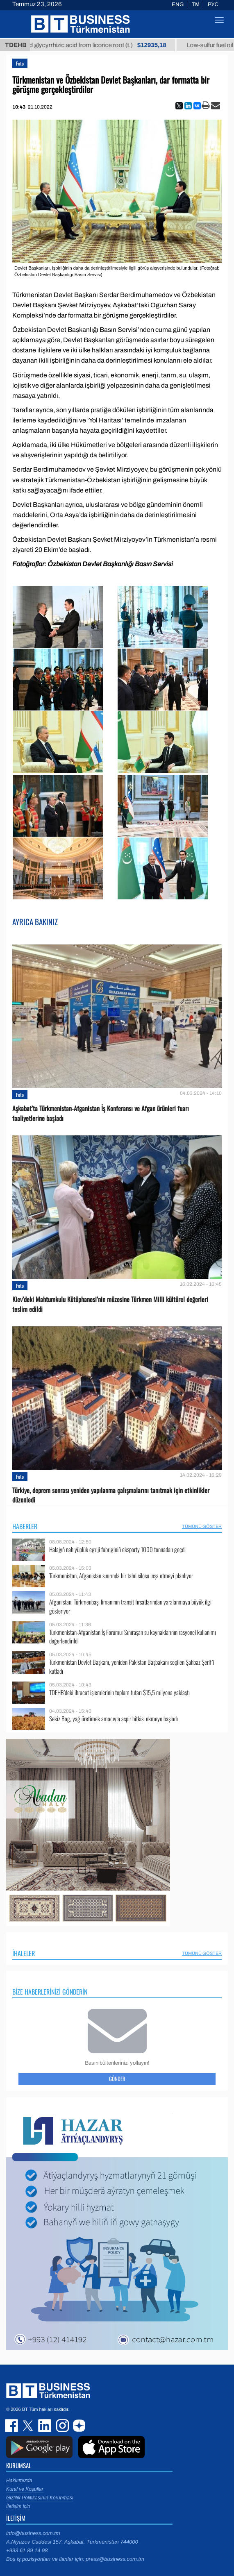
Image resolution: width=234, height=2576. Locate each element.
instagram (61, 2425)
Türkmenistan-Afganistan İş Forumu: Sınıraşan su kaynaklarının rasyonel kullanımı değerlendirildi (132, 1636)
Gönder (117, 2078)
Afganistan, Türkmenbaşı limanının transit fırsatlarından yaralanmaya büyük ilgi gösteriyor (130, 1606)
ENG (178, 4)
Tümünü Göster (202, 1526)
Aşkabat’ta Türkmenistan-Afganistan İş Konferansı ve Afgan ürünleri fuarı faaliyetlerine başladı (100, 1113)
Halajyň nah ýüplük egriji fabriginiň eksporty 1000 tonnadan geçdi (117, 1549)
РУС (213, 4)
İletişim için (18, 2506)
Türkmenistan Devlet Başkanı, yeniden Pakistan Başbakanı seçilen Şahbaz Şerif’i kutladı (131, 1666)
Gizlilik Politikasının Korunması (39, 2498)
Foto (20, 63)
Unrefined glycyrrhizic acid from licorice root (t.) (95, 45)
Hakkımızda (19, 2480)
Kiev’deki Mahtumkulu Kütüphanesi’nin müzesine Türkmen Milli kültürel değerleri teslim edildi (110, 1304)
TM (196, 4)
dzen (78, 2425)
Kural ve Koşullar (24, 2489)
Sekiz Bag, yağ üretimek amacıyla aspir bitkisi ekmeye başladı (113, 1718)
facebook (12, 2425)
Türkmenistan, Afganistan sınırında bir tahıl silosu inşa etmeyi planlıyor (121, 1575)
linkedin (45, 2425)
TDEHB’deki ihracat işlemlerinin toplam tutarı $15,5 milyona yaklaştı (119, 1692)
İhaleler (23, 1953)
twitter (28, 2425)
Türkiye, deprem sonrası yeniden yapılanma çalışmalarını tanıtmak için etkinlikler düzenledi (110, 1495)
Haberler (24, 1526)
